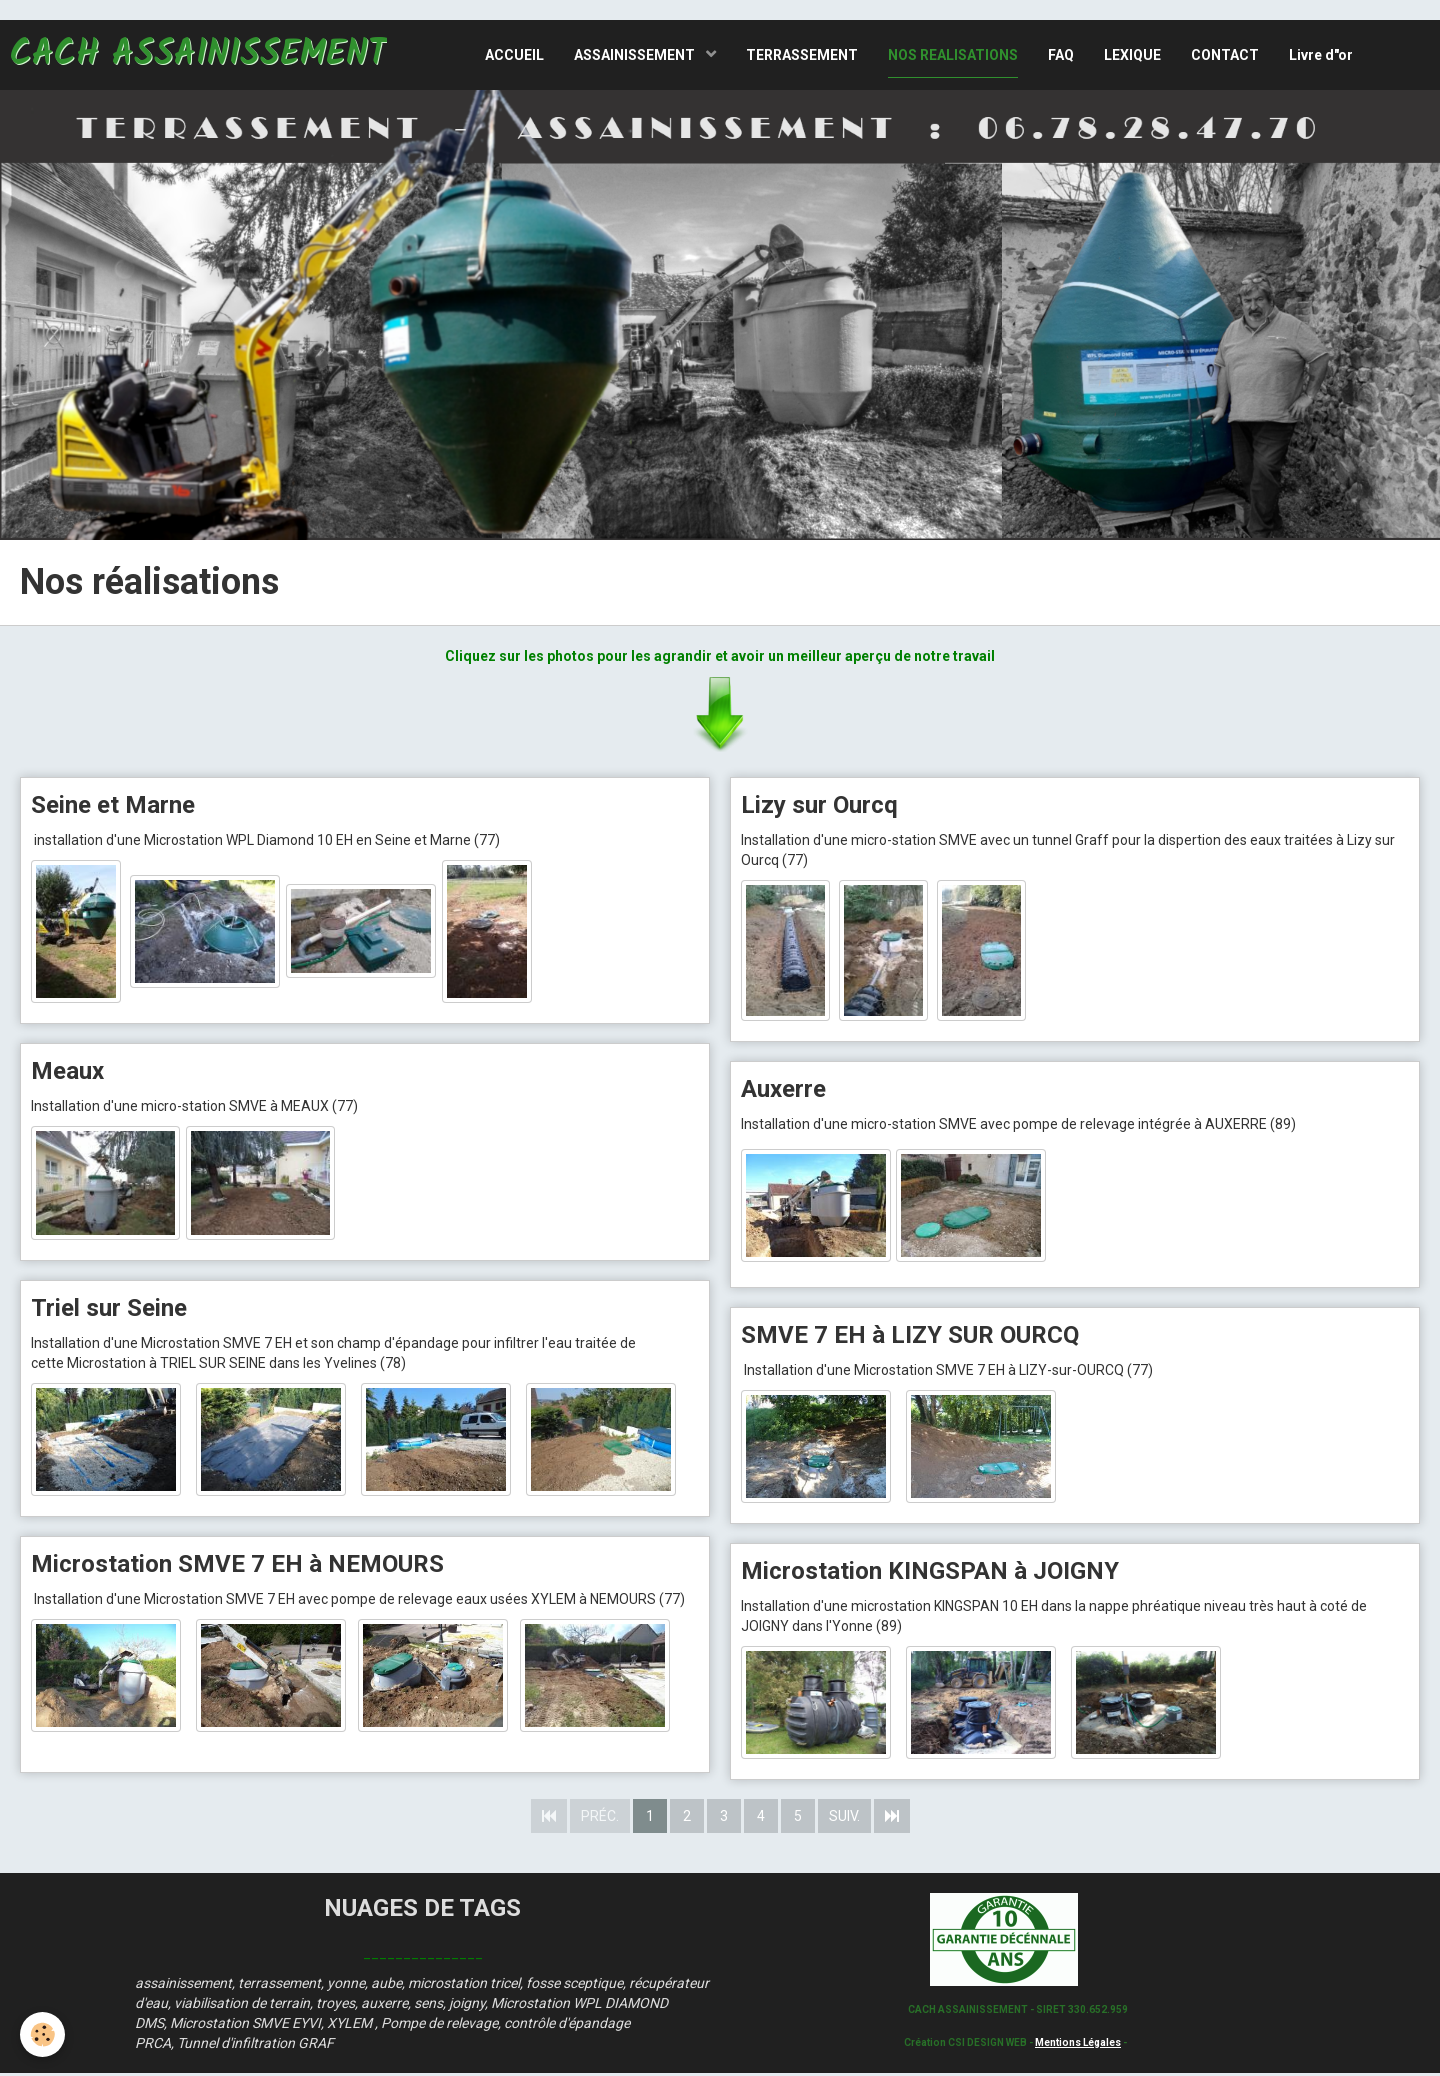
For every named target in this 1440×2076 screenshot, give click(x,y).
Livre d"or (1321, 55)
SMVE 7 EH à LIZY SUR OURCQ (910, 1336)
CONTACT (1225, 55)
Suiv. (844, 1819)
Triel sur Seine (109, 1310)
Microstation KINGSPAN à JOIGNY (930, 1573)
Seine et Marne (113, 805)
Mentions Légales (1078, 2044)
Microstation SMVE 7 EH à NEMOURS (237, 1566)
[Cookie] (42, 2034)
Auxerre (783, 1090)
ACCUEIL (514, 55)
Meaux (67, 1071)
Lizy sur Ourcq (819, 805)
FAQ (1061, 55)
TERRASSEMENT (802, 55)
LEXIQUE (1132, 55)
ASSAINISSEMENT (636, 55)
